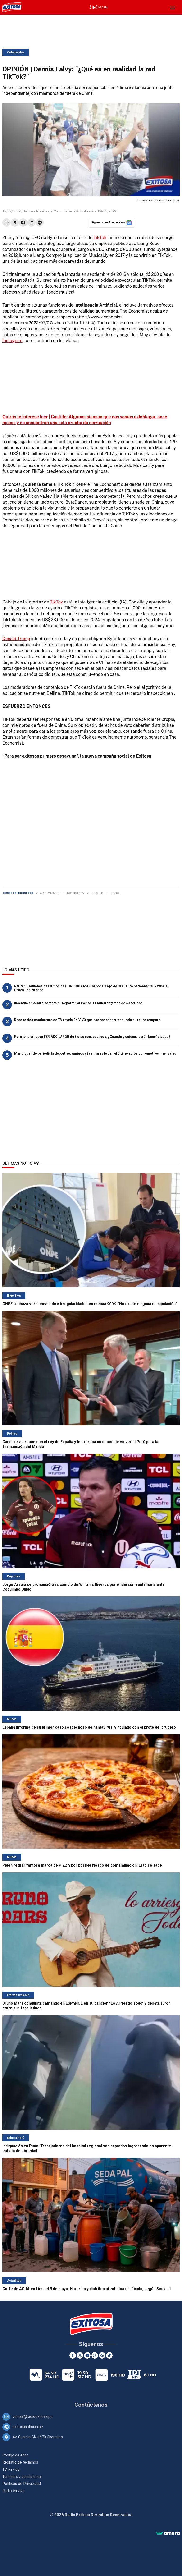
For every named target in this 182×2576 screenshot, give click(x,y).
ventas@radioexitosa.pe (33, 2416)
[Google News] (102, 2355)
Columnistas (15, 52)
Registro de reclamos (20, 2462)
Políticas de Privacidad (21, 2483)
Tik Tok (116, 893)
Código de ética (15, 2455)
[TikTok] (109, 2355)
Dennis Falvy (75, 893)
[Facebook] (72, 2355)
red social (97, 893)
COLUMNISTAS (50, 893)
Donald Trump (16, 638)
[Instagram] (94, 2355)
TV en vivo (11, 2469)
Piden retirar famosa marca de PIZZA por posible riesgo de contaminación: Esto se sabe (82, 1865)
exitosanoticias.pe (28, 2426)
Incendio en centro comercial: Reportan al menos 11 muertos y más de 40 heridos (78, 1003)
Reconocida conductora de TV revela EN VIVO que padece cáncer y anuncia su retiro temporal (87, 1020)
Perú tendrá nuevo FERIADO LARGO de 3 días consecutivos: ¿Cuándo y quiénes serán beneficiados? (92, 1037)
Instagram (12, 340)
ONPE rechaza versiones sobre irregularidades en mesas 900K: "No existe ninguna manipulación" (89, 1304)
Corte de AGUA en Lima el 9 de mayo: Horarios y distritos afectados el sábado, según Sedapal (86, 2288)
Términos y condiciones (22, 2476)
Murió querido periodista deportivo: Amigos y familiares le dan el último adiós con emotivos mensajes (95, 1053)
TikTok (99, 237)
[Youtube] (87, 2355)
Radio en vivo (13, 2491)
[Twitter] (80, 2355)
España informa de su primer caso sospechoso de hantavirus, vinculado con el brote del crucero (89, 1727)
